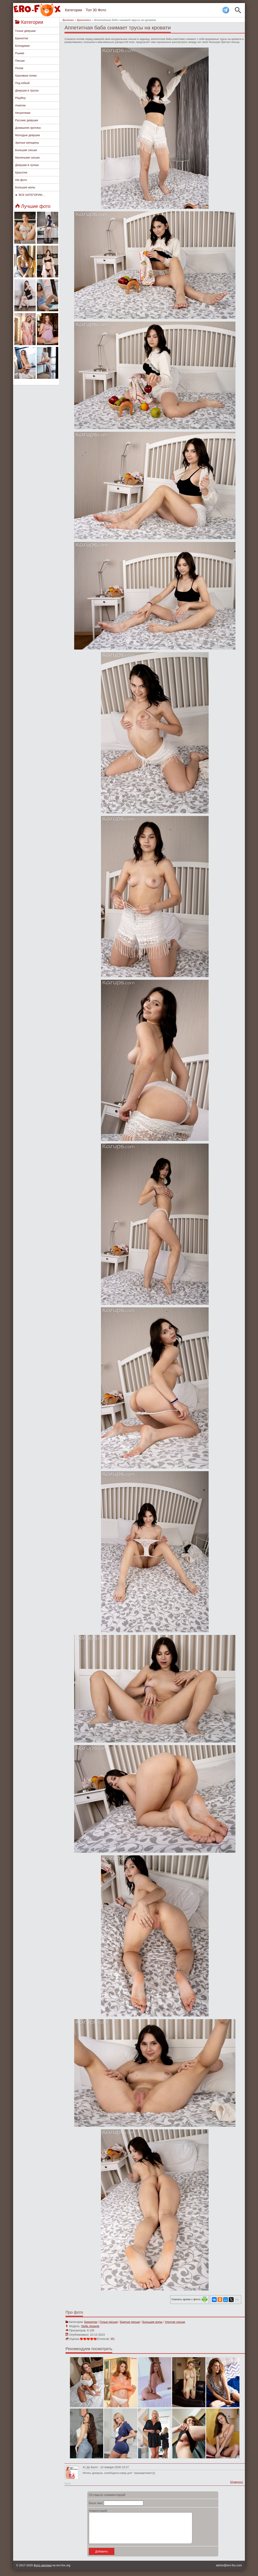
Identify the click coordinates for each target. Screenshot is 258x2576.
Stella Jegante (90, 2326)
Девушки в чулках (27, 165)
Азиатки (20, 105)
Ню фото (21, 180)
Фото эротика (43, 2571)
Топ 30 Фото (96, 10)
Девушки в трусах (27, 90)
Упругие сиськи (175, 2322)
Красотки (21, 172)
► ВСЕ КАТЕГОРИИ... (30, 194)
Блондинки (22, 45)
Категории (73, 10)
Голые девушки (25, 30)
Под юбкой (22, 83)
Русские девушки (26, 120)
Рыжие (19, 53)
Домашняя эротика (28, 127)
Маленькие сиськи (27, 157)
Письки (20, 60)
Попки (19, 68)
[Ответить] (236, 2482)
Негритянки (22, 112)
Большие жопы (25, 187)
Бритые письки (130, 2322)
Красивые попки (26, 75)
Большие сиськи (26, 150)
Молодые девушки (27, 135)
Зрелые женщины (27, 142)
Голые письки (109, 2322)
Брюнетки (21, 38)
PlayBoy (20, 98)
